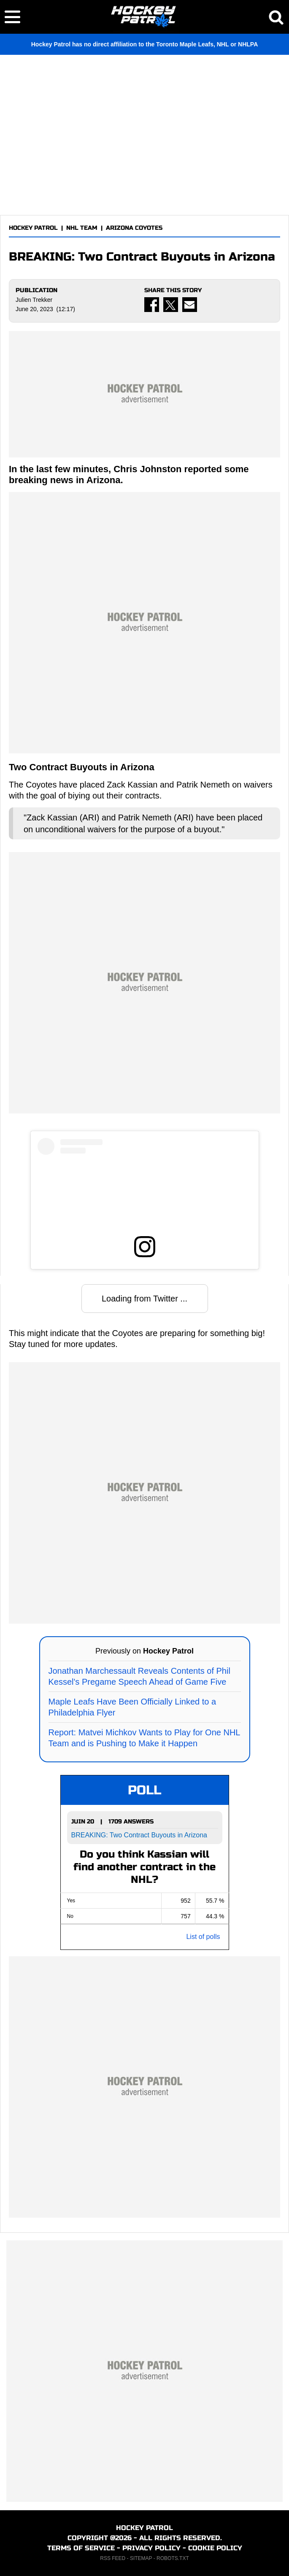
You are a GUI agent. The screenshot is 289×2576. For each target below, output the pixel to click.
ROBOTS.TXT (173, 2558)
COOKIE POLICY (215, 2548)
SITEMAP (141, 2558)
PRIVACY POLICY (151, 2548)
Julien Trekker (34, 299)
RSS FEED (112, 2558)
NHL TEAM (81, 227)
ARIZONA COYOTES (134, 227)
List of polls (203, 1936)
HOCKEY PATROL (33, 227)
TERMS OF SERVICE (81, 2548)
